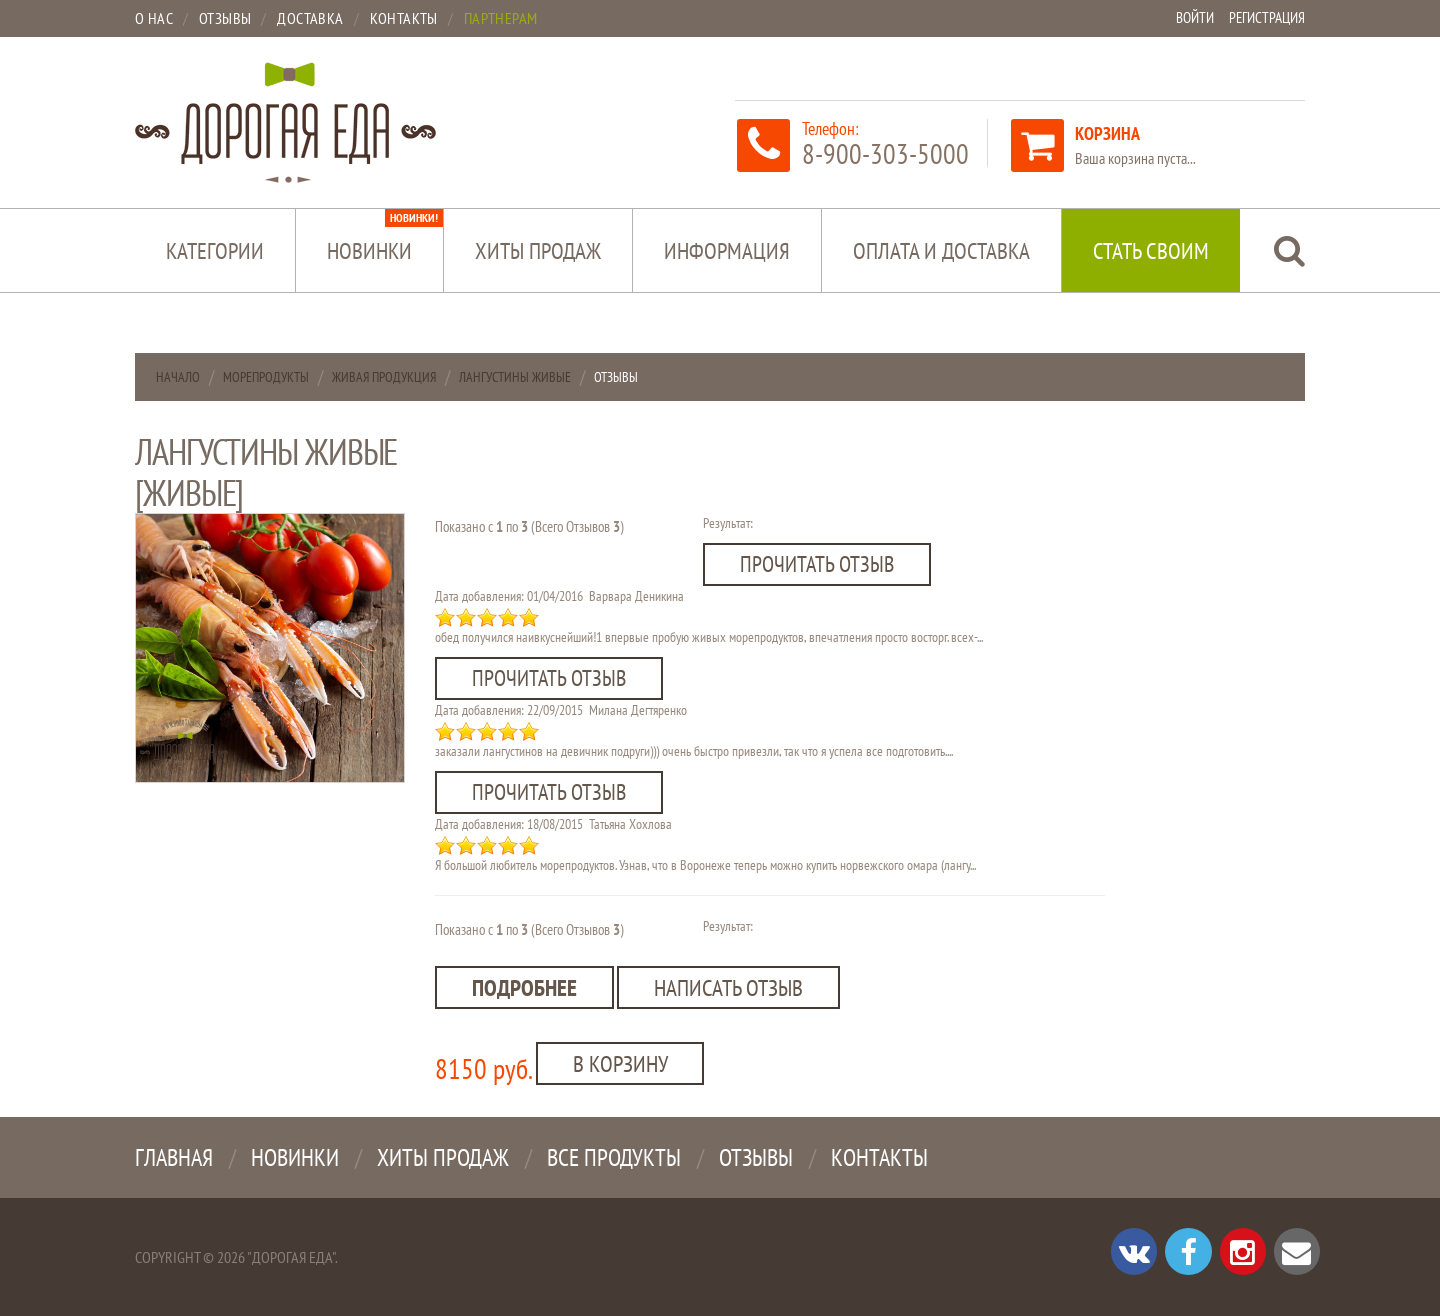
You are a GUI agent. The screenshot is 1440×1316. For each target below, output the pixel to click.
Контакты (879, 1154)
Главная (174, 1154)
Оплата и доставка (941, 250)
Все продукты (614, 1154)
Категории (215, 250)
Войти (1187, 18)
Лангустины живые (515, 377)
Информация (727, 250)
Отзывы (756, 1154)
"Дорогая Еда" (291, 1254)
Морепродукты (266, 377)
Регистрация (1264, 18)
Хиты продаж (538, 250)
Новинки (385, 237)
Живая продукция (384, 377)
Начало (178, 377)
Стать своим (1151, 250)
